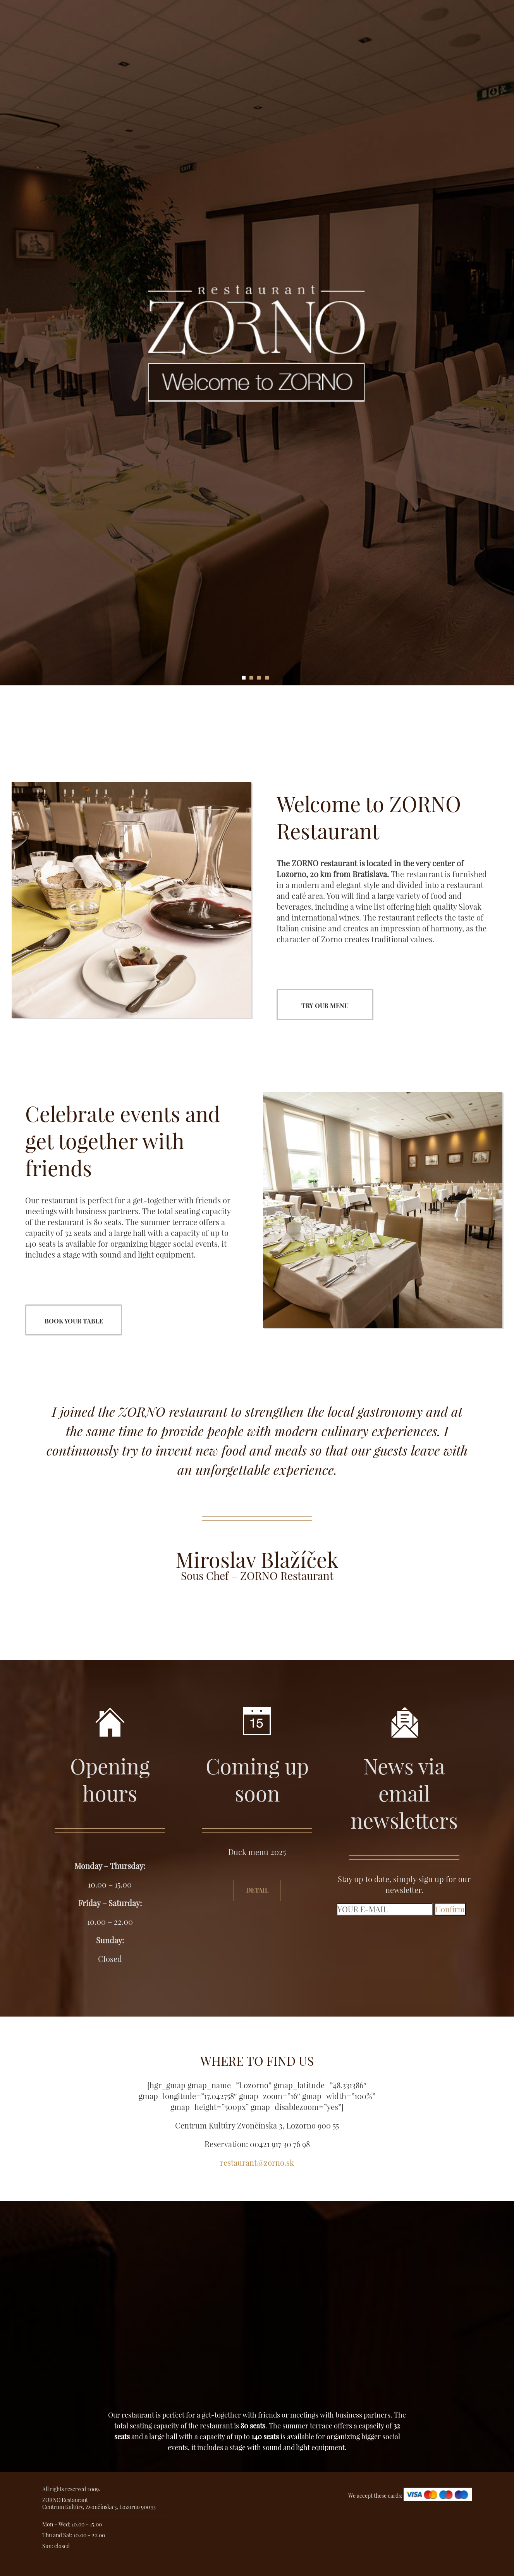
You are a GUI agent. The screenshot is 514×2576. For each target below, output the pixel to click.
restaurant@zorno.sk (257, 2162)
